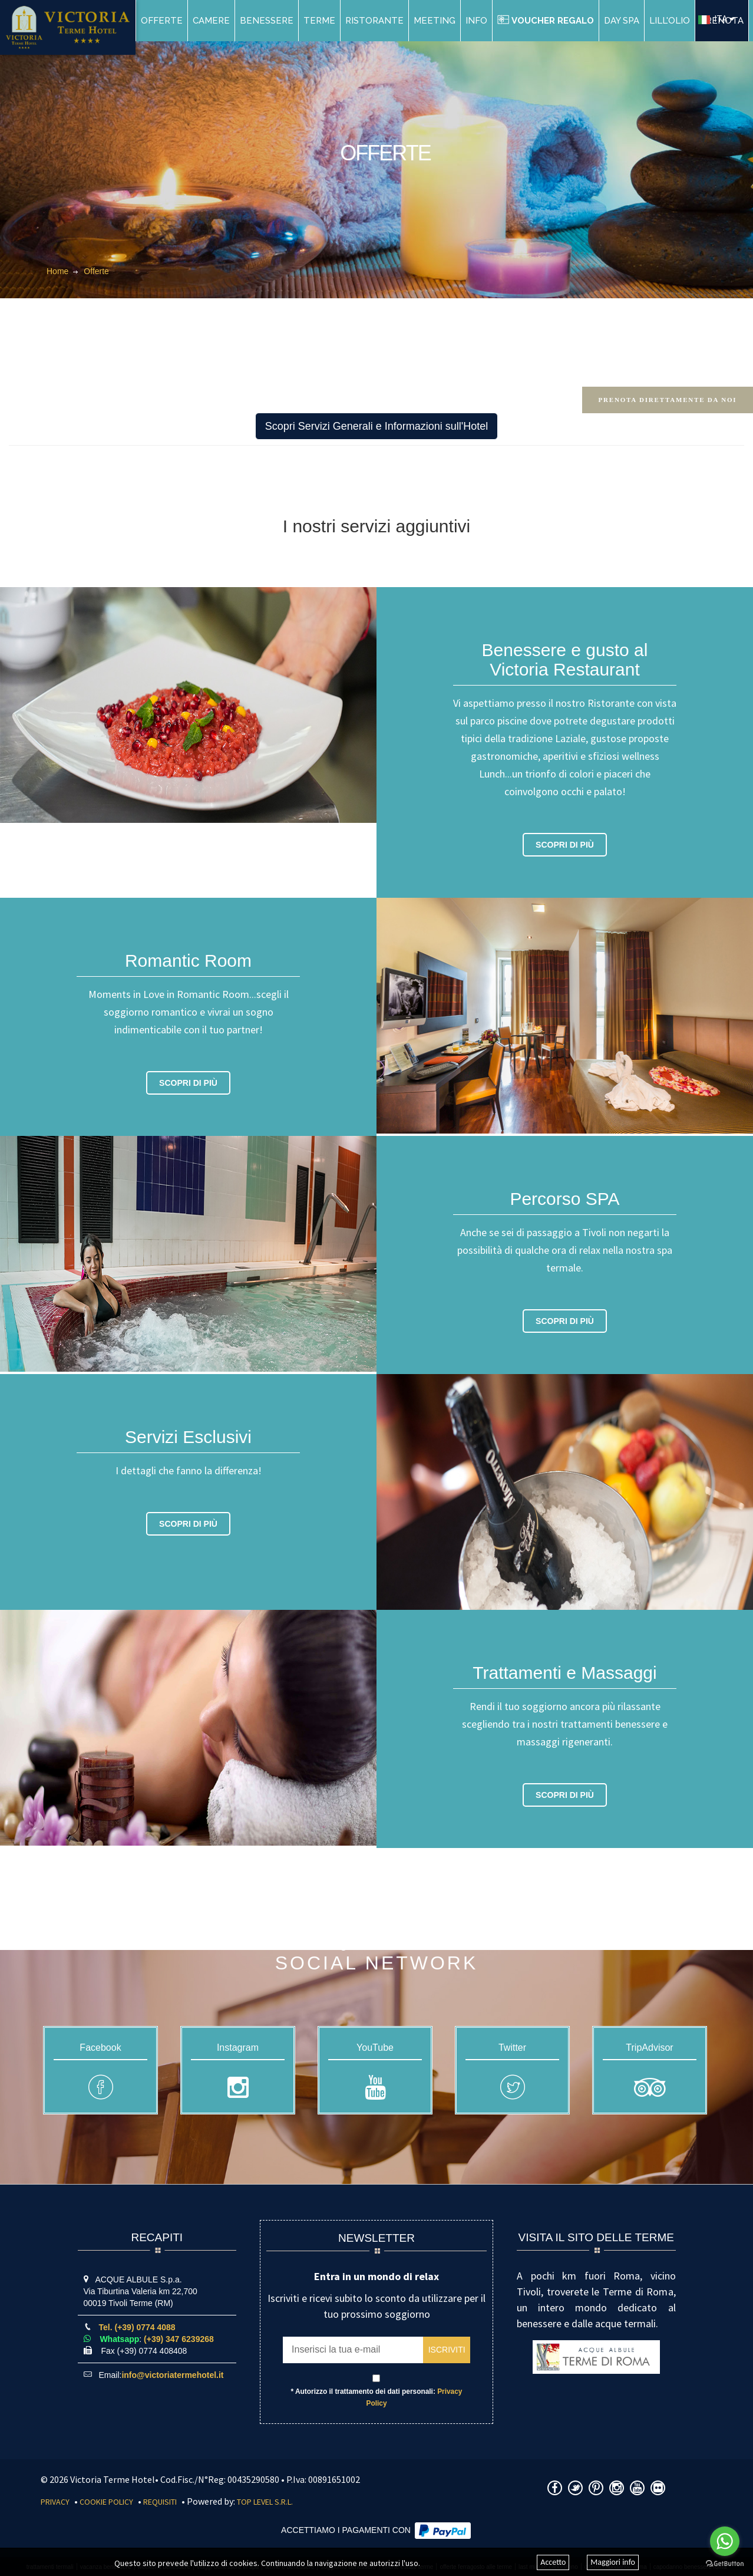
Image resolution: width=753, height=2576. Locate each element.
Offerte (162, 20)
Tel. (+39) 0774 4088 (137, 2327)
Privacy (55, 2501)
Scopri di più (565, 844)
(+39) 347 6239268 (179, 2339)
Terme (319, 20)
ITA (712, 19)
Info (476, 20)
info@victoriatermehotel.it (172, 2375)
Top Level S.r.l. (265, 2501)
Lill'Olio (669, 20)
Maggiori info (612, 2563)
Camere (211, 20)
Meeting (434, 20)
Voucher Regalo (545, 20)
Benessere (266, 20)
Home (57, 271)
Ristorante (374, 20)
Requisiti (160, 2501)
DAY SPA (621, 20)
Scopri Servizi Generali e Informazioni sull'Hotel (376, 426)
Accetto (553, 2563)
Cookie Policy (106, 2501)
